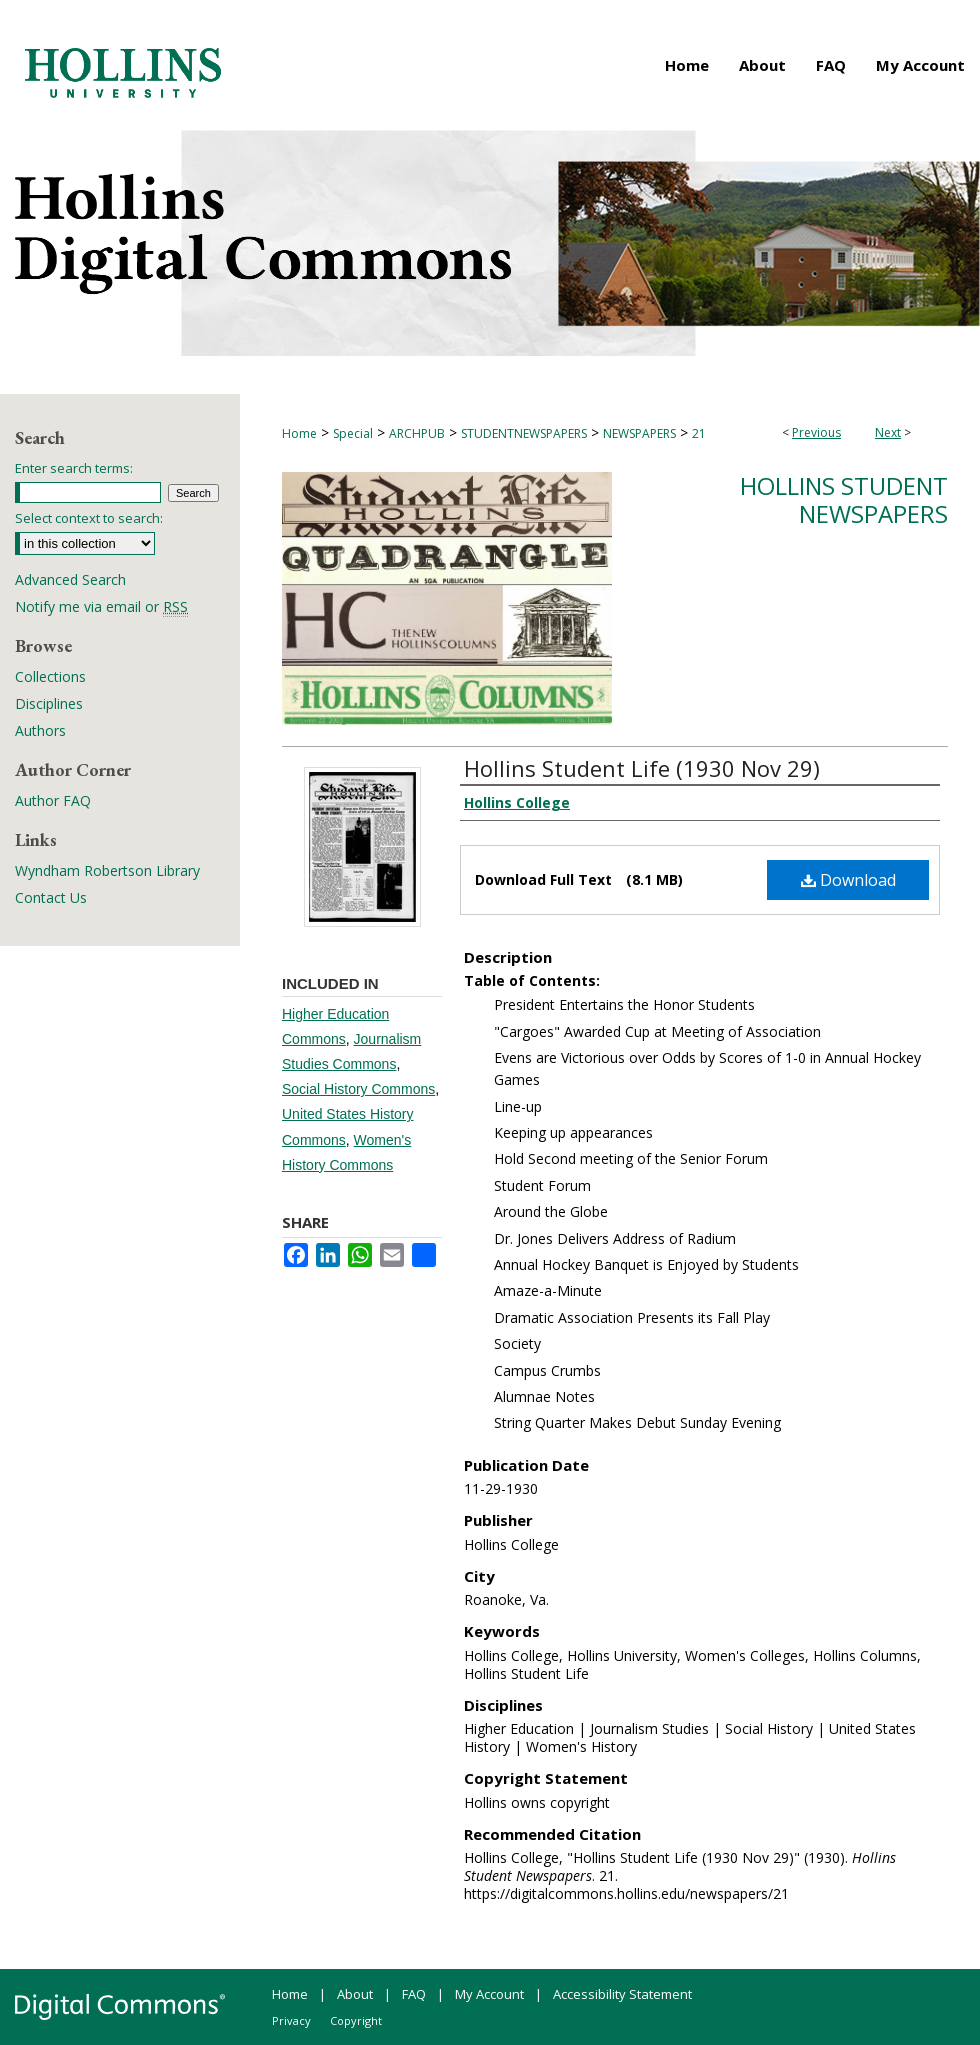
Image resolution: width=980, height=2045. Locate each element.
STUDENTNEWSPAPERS (524, 433)
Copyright (356, 2020)
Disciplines (49, 703)
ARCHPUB (417, 433)
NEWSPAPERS (639, 433)
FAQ (414, 1994)
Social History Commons (358, 1089)
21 (699, 433)
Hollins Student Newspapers (844, 500)
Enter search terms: (74, 468)
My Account (489, 1994)
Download (848, 880)
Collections (50, 676)
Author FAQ (53, 800)
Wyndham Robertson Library (107, 870)
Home (299, 433)
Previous (816, 432)
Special (353, 433)
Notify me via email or (101, 606)
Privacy (291, 2020)
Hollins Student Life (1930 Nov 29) (642, 768)
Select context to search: (89, 518)
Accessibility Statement (622, 1994)
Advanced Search (70, 579)
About (355, 1994)
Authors (40, 730)
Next (888, 432)
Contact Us (51, 897)
